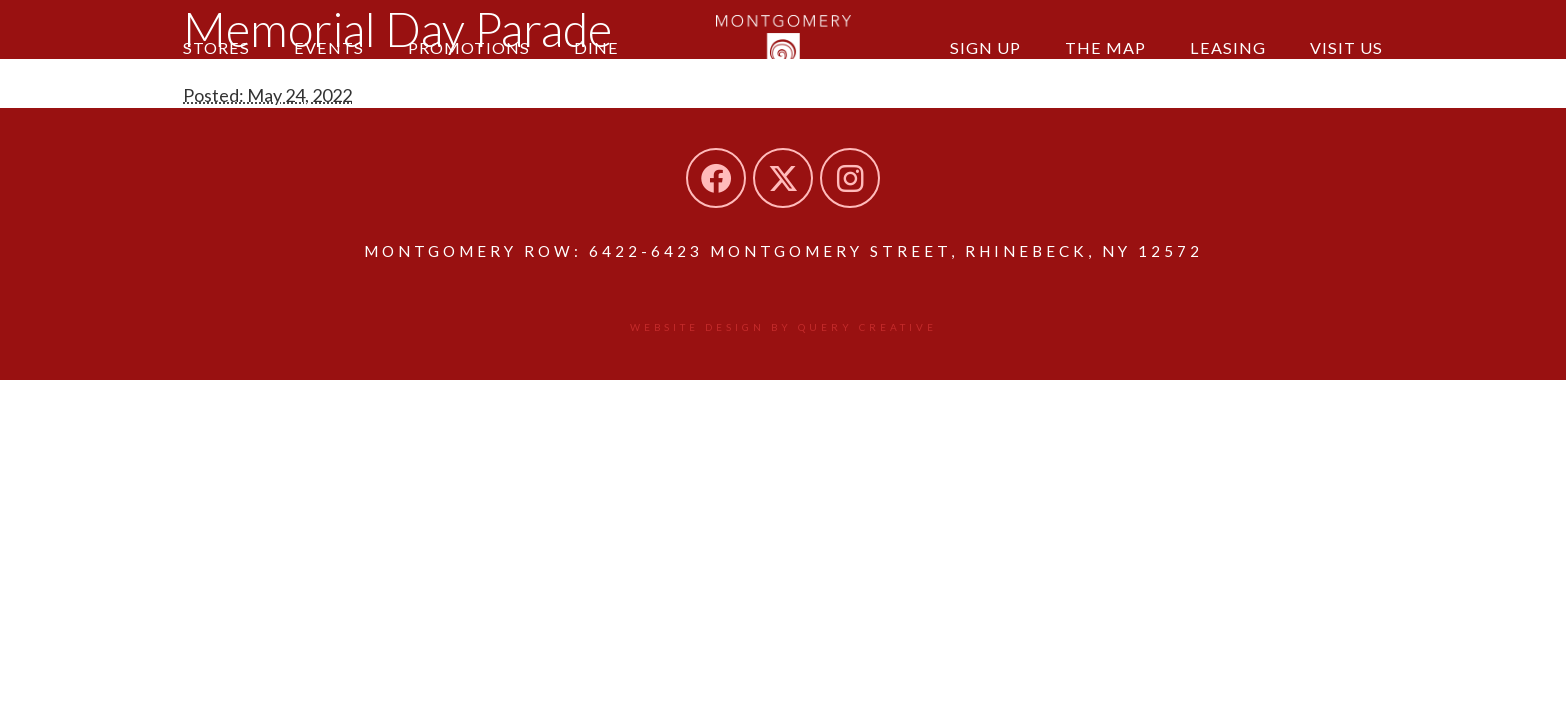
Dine (596, 47)
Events (329, 47)
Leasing (1228, 47)
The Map (1105, 47)
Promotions (469, 47)
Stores (216, 47)
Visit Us (1346, 47)
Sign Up (985, 47)
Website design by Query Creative (783, 327)
